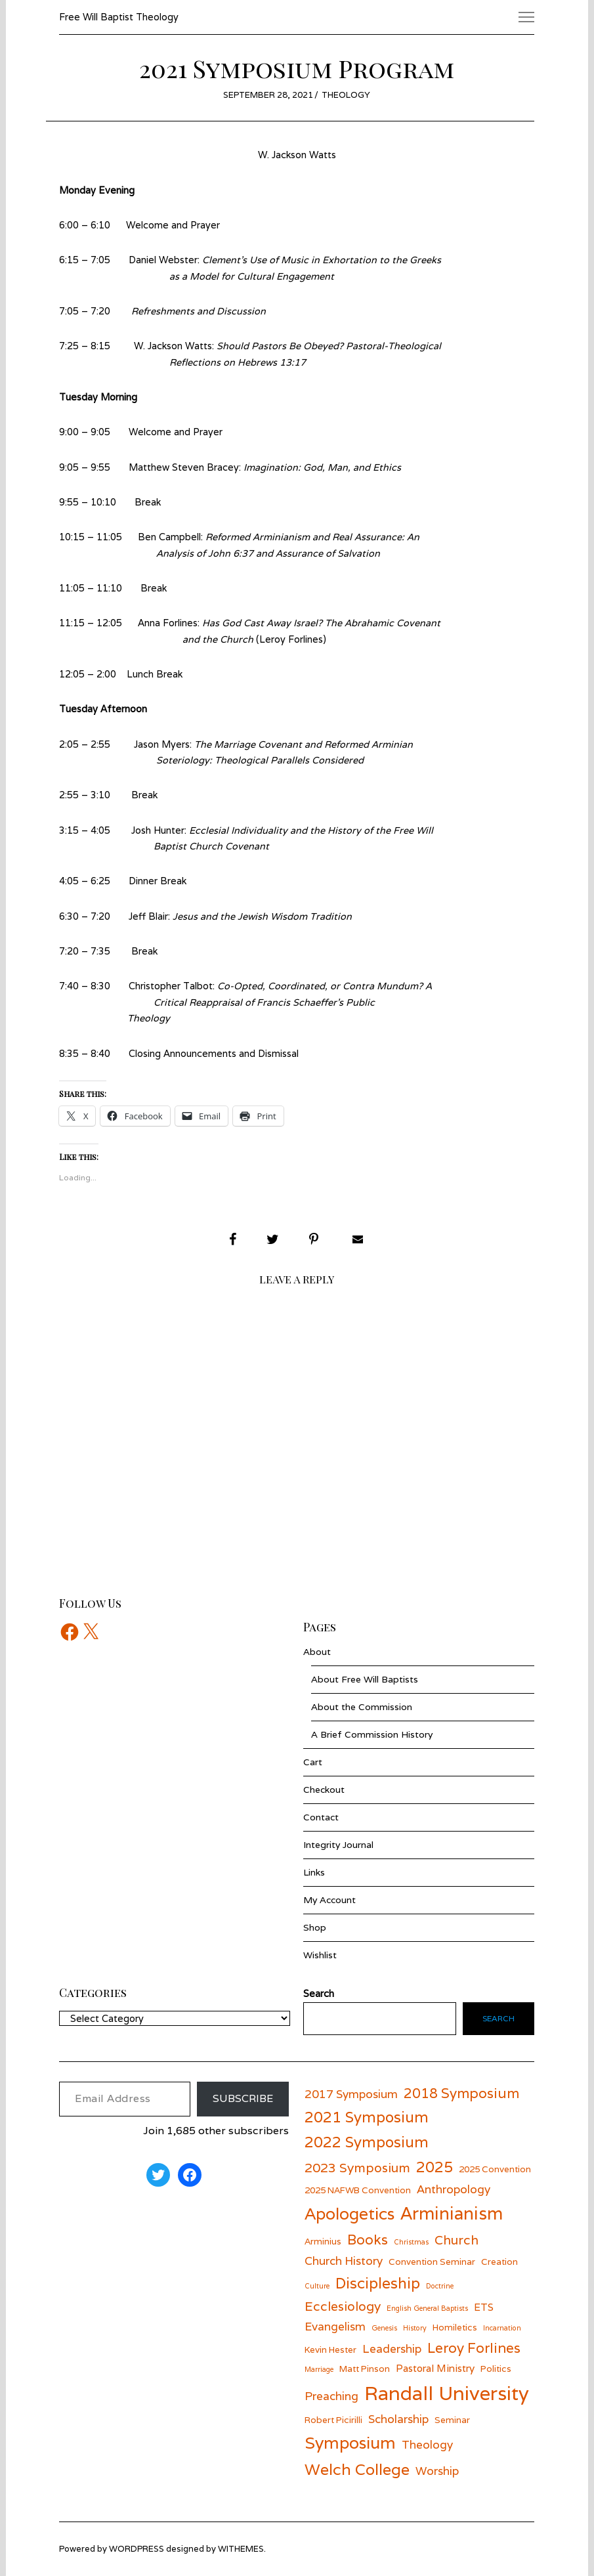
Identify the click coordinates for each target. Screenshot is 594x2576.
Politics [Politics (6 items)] (495, 2368)
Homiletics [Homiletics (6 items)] (455, 2327)
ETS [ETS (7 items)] (484, 2306)
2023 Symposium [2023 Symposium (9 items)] (357, 2167)
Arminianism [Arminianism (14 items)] (451, 2213)
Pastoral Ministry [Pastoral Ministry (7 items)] (435, 2367)
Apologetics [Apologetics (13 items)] (349, 2213)
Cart (312, 1762)
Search (498, 2018)
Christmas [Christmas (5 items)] (411, 2241)
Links (314, 1872)
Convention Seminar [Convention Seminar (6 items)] (432, 2261)
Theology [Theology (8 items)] (427, 2444)
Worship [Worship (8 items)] (437, 2470)
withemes (241, 2548)
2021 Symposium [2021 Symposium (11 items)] (367, 2116)
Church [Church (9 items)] (456, 2239)
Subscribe (243, 2098)
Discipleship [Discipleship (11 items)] (377, 2282)
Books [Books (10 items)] (367, 2239)
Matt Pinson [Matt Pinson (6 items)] (364, 2368)
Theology (346, 94)
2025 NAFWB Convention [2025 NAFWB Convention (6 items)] (358, 2190)
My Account (329, 1900)
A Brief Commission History (372, 1734)
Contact (321, 1817)
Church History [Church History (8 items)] (344, 2260)
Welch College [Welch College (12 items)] (357, 2469)
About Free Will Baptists (364, 1679)
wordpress (136, 2548)
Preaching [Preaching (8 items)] (331, 2395)
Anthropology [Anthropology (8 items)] (453, 2189)
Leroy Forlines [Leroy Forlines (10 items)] (473, 2348)
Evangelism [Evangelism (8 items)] (335, 2326)
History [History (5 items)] (415, 2327)
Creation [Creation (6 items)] (499, 2261)
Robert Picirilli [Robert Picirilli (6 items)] (333, 2420)
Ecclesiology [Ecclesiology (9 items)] (343, 2306)
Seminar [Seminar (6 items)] (452, 2420)
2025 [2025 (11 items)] (434, 2166)
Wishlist (320, 1955)
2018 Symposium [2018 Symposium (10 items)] (461, 2093)
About (317, 1652)
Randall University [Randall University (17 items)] (446, 2392)
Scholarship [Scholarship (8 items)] (398, 2418)
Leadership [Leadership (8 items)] (391, 2348)
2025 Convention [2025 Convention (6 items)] (495, 2169)
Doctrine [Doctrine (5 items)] (440, 2285)
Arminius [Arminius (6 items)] (323, 2241)
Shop (314, 1927)
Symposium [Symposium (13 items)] (350, 2442)
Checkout (324, 1789)
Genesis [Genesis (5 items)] (384, 2327)
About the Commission (361, 1707)
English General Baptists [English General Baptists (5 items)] (427, 2308)
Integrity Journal (338, 1845)
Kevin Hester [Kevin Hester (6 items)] (330, 2349)
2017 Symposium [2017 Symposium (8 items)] (351, 2093)
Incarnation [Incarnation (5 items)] (502, 2327)
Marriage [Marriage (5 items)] (319, 2369)
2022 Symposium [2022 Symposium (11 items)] (367, 2141)
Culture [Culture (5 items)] (317, 2285)
